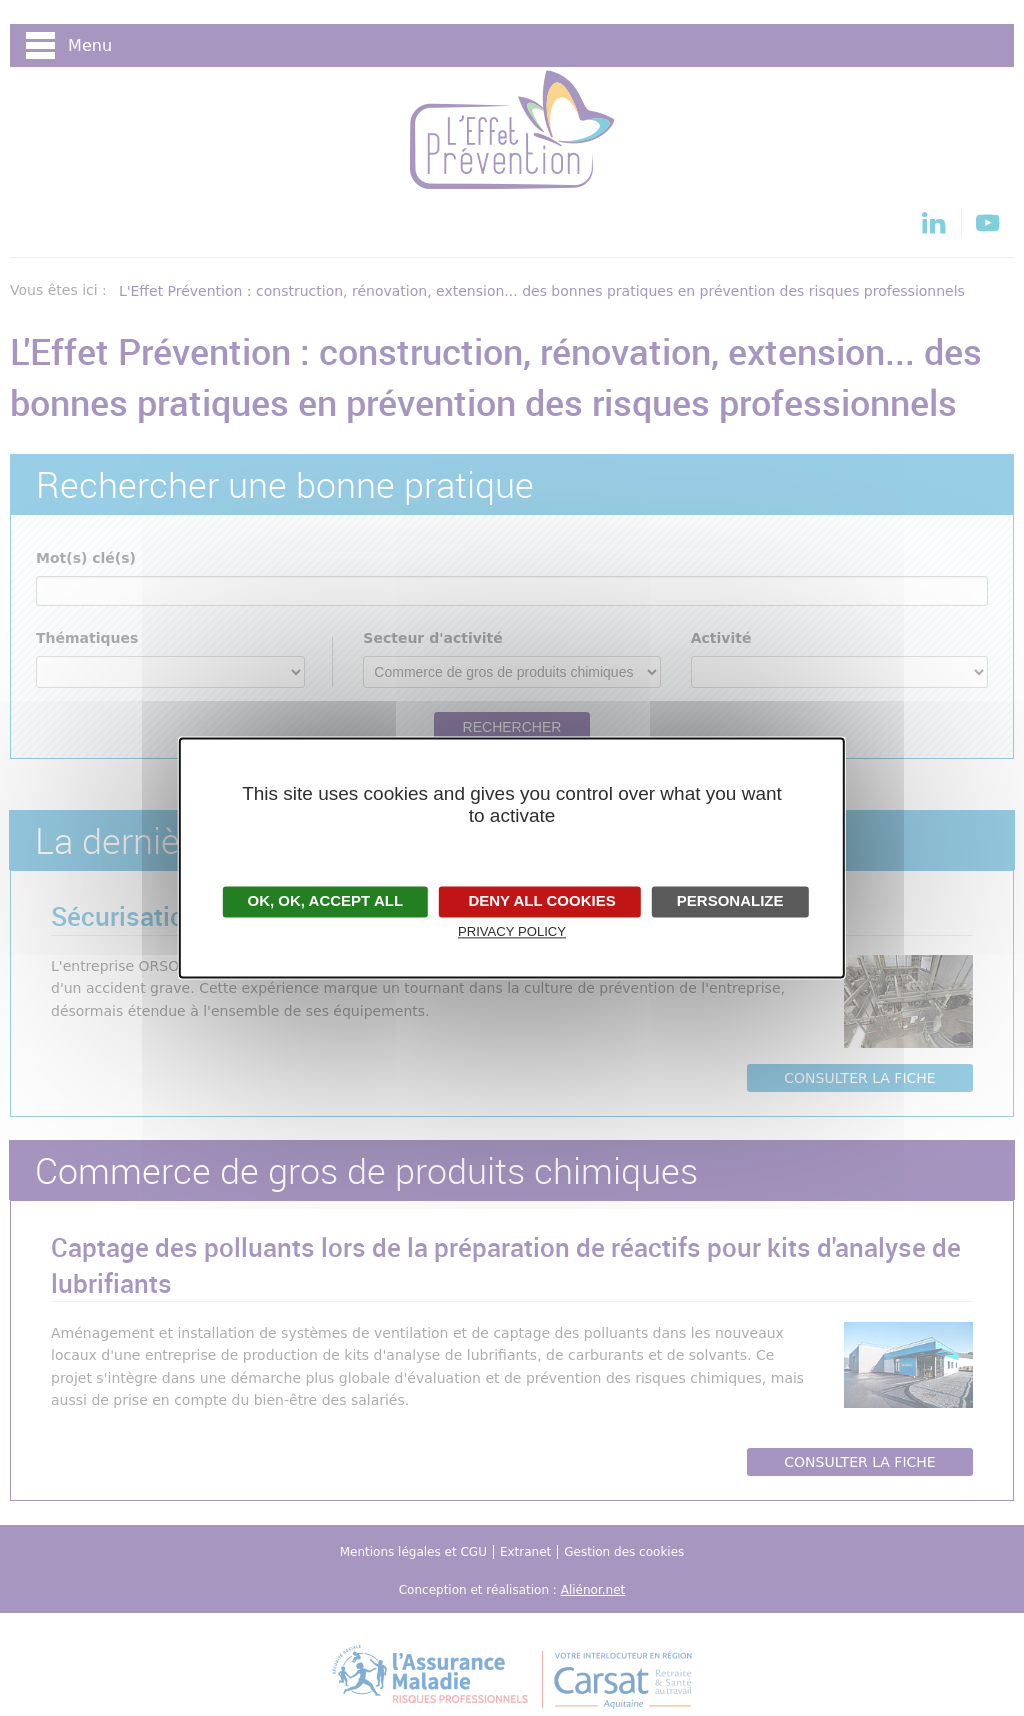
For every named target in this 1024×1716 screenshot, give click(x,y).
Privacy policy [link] (512, 931)
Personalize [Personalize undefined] (730, 900)
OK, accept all (325, 900)
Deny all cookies (539, 900)
